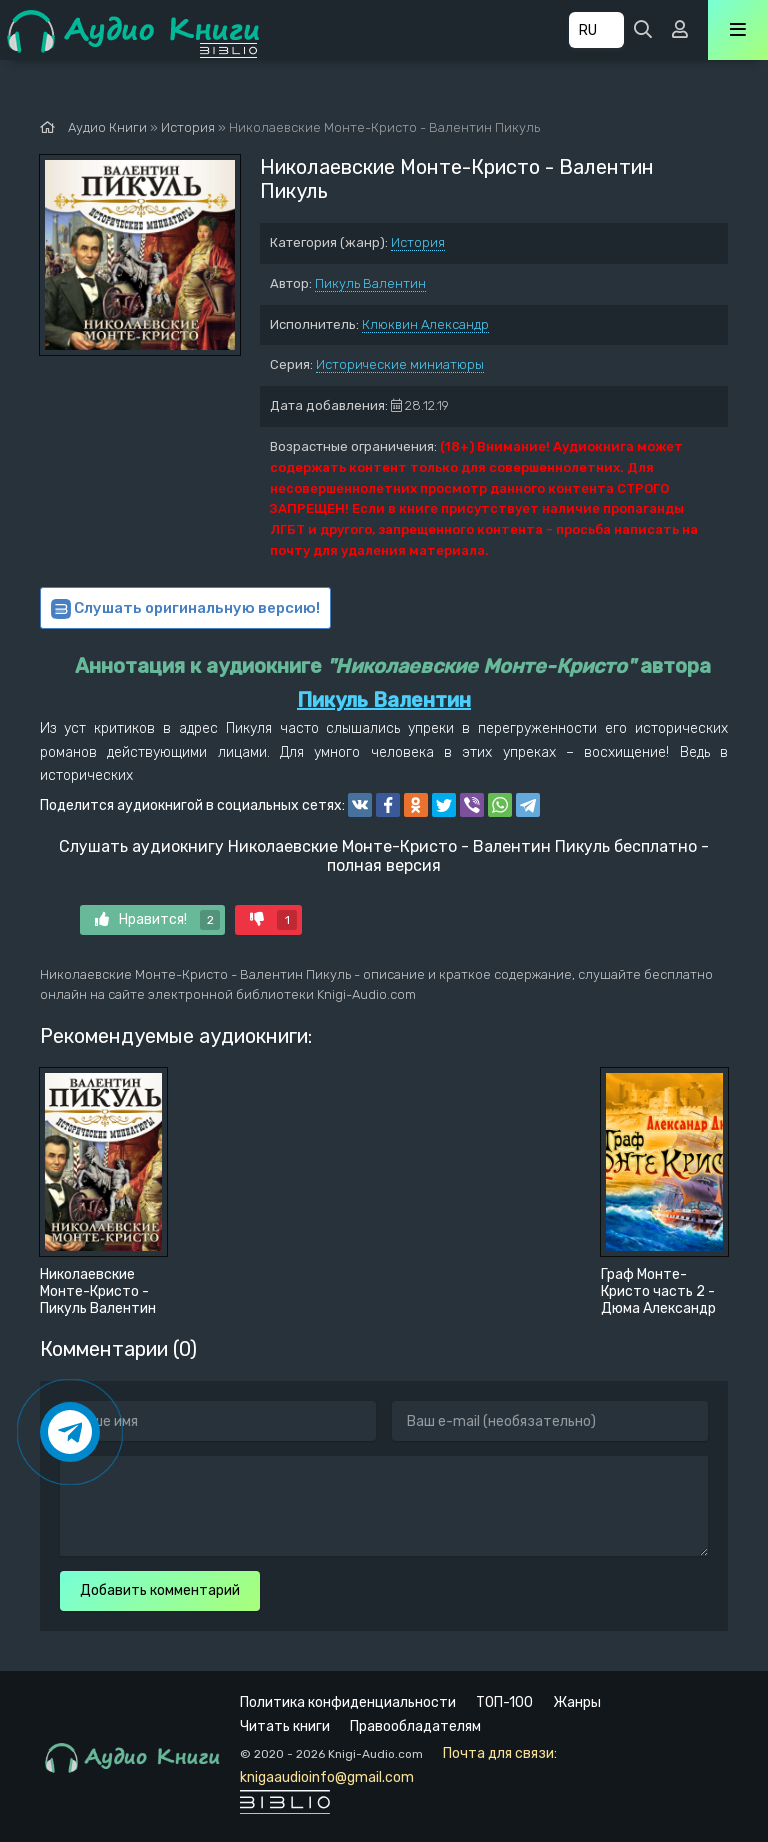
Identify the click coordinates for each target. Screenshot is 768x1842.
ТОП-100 (504, 1702)
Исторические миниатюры (400, 364)
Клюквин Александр (425, 324)
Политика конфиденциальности (348, 1702)
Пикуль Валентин (370, 283)
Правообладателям (415, 1726)
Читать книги (285, 1726)
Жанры (577, 1702)
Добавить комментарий (160, 1590)
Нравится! (157, 920)
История (418, 242)
